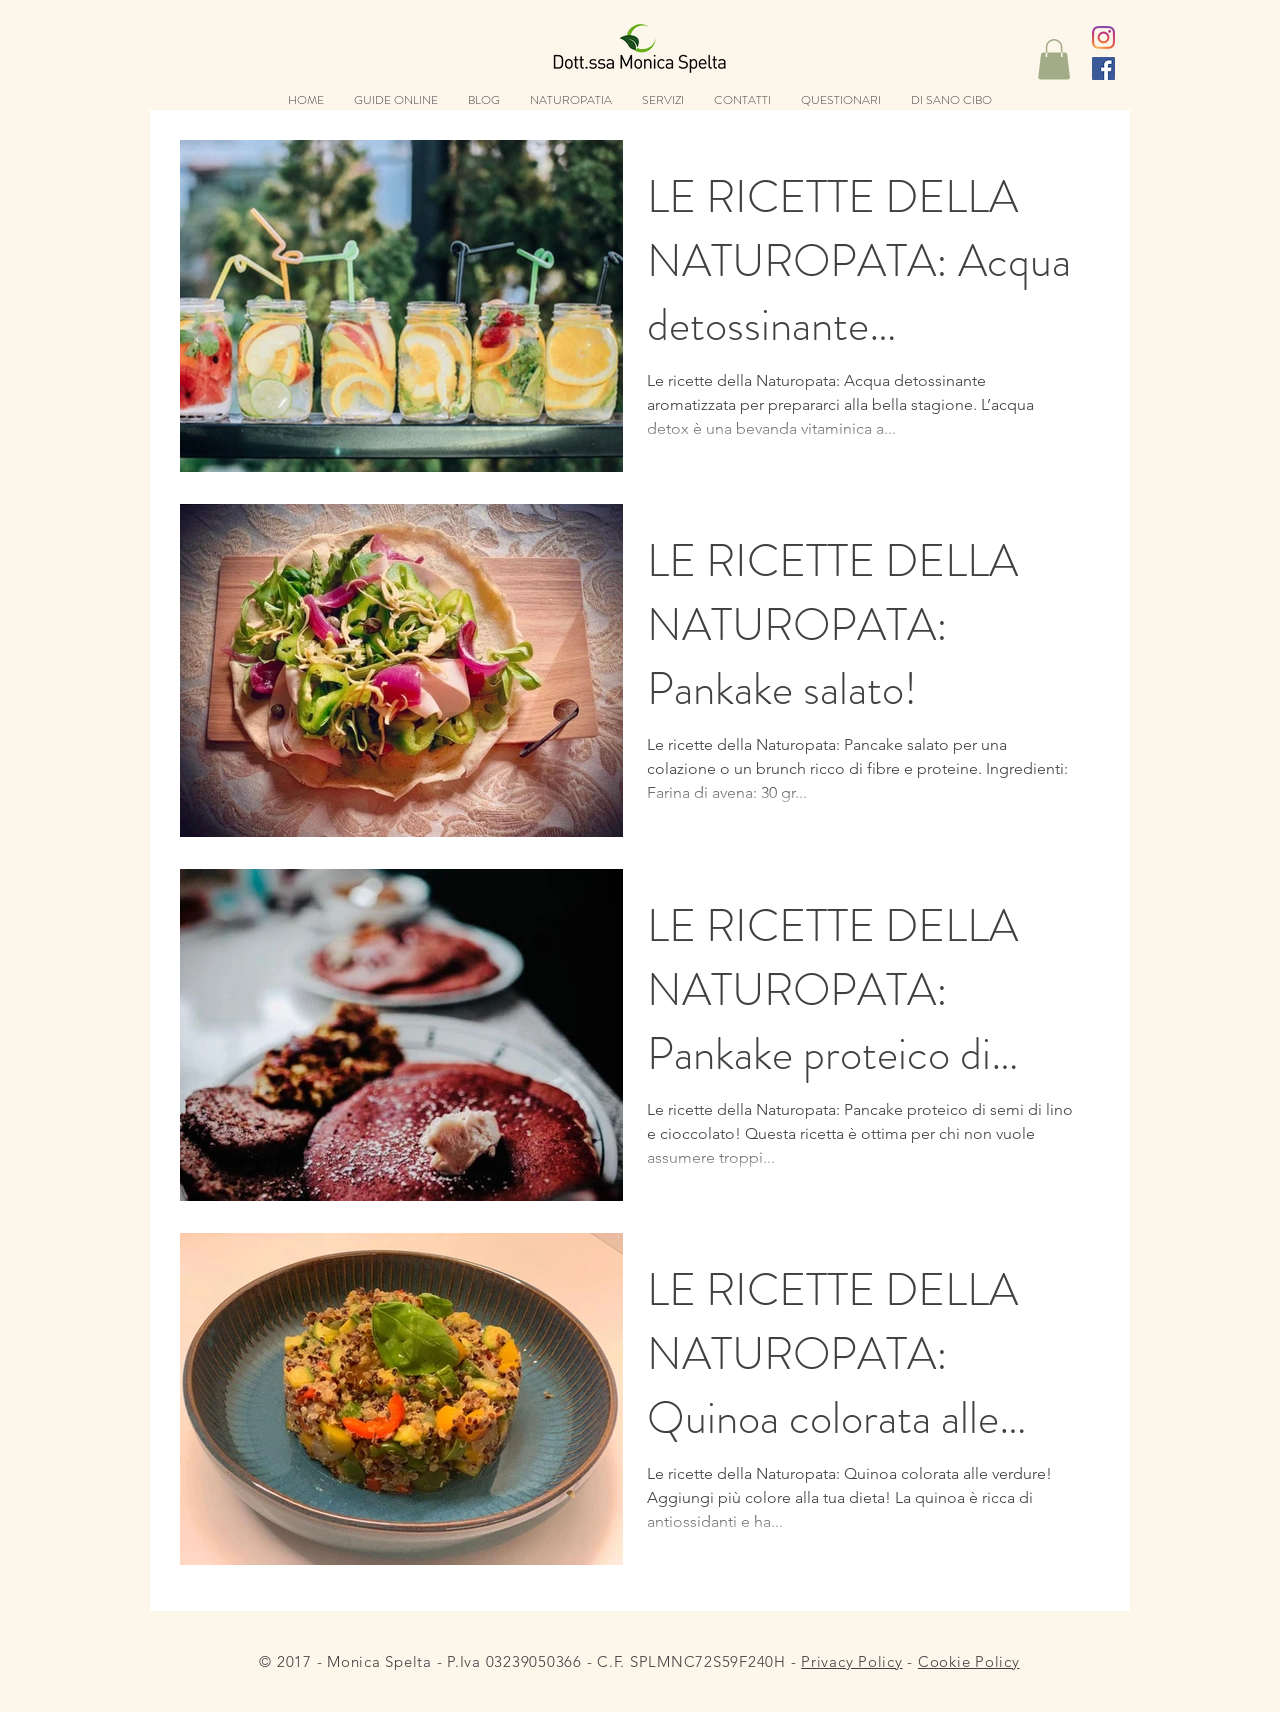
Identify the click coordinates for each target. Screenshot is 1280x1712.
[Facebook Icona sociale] (1103, 68)
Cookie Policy (969, 1661)
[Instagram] (1103, 37)
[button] (1054, 59)
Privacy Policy (852, 1661)
